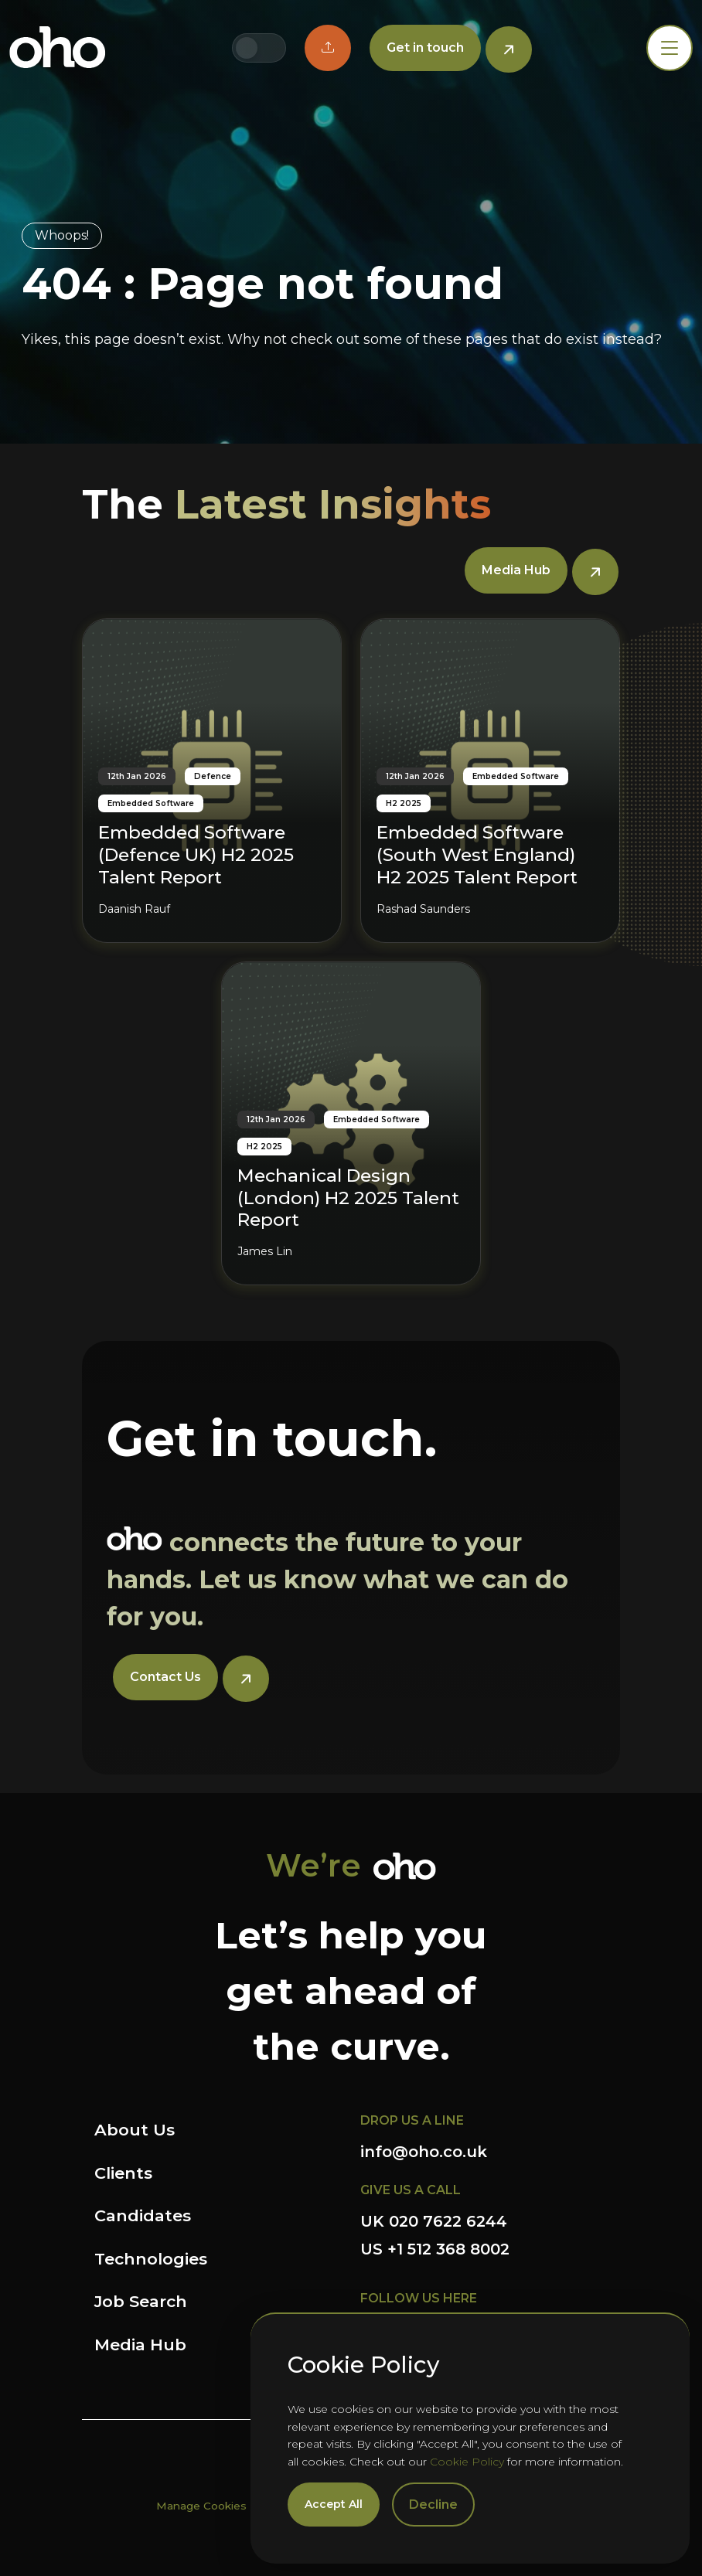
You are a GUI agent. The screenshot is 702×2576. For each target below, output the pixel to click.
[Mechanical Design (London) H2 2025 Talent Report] (351, 1123)
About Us (134, 2129)
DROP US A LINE (412, 2120)
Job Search (140, 2301)
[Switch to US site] (271, 48)
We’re (313, 1865)
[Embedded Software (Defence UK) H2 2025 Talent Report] (212, 780)
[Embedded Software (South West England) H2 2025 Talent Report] (490, 780)
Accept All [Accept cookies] (334, 2504)
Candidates (142, 2215)
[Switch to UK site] (246, 48)
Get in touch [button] (425, 47)
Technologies (150, 2258)
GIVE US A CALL (410, 2190)
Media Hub (140, 2344)
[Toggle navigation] (669, 48)
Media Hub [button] (516, 570)
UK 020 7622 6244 (433, 2221)
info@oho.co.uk (423, 2151)
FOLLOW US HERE (418, 2298)
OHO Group (57, 48)
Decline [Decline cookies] (433, 2504)
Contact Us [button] (165, 1676)
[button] (328, 48)
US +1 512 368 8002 (434, 2249)
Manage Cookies (201, 2505)
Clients (123, 2173)
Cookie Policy (467, 2462)
